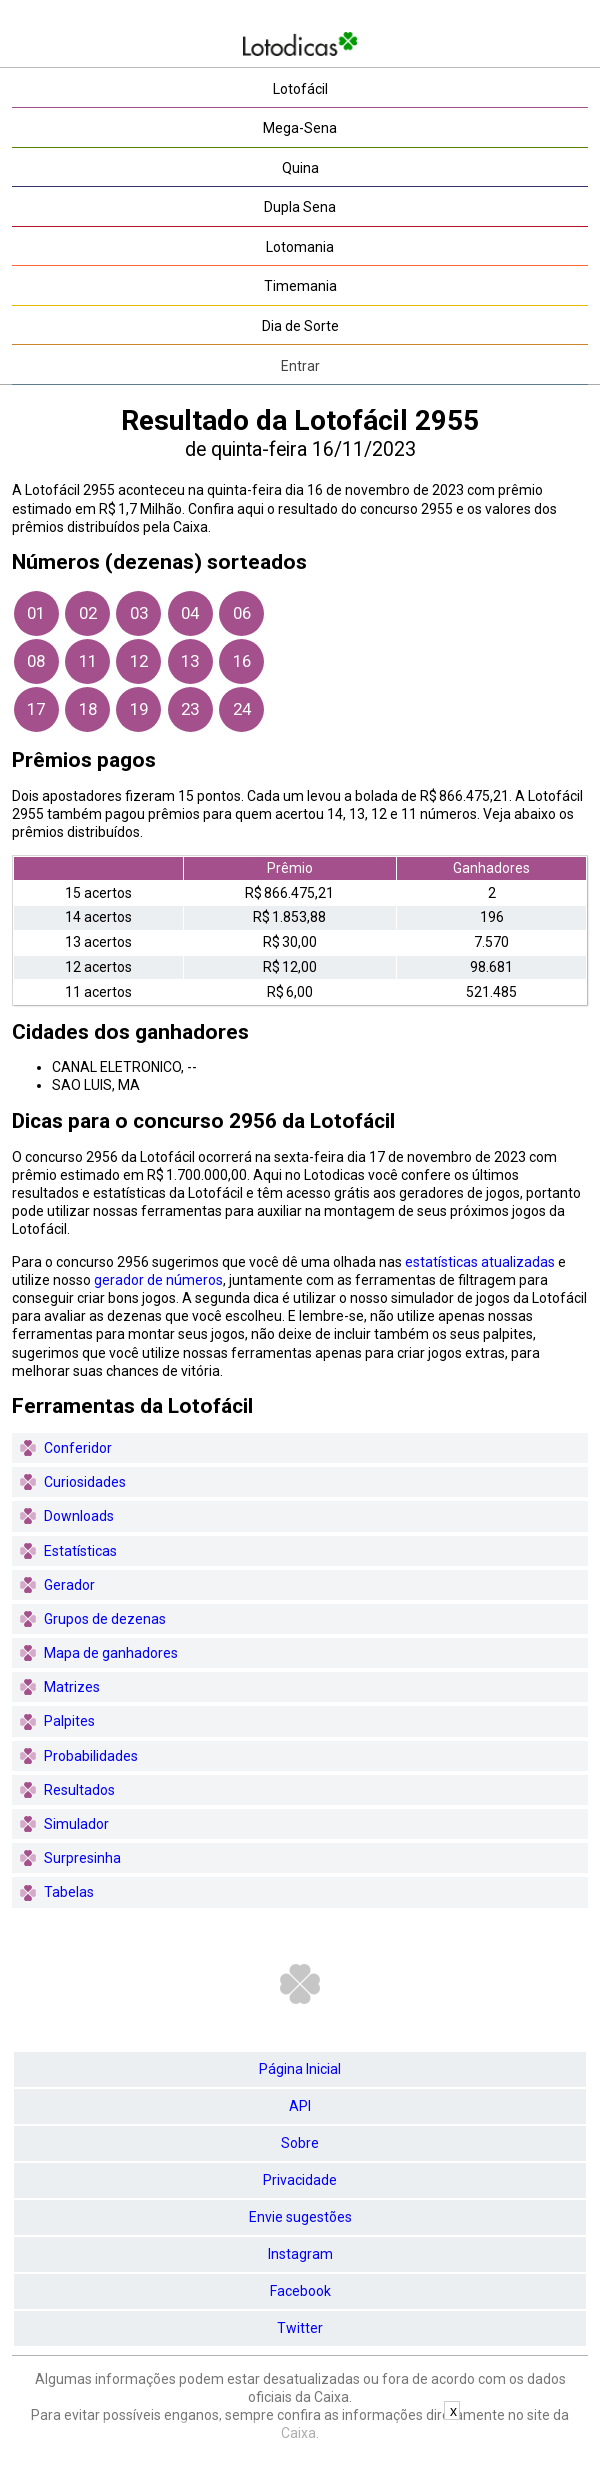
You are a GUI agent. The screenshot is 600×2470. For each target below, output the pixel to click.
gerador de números (158, 1280)
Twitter (300, 2328)
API (300, 2106)
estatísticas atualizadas (480, 1262)
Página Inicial (300, 2069)
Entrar (300, 366)
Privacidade (300, 2180)
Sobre (300, 2143)
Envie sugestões (300, 2217)
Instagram (300, 2254)
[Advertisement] (300, 2445)
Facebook (300, 2291)
